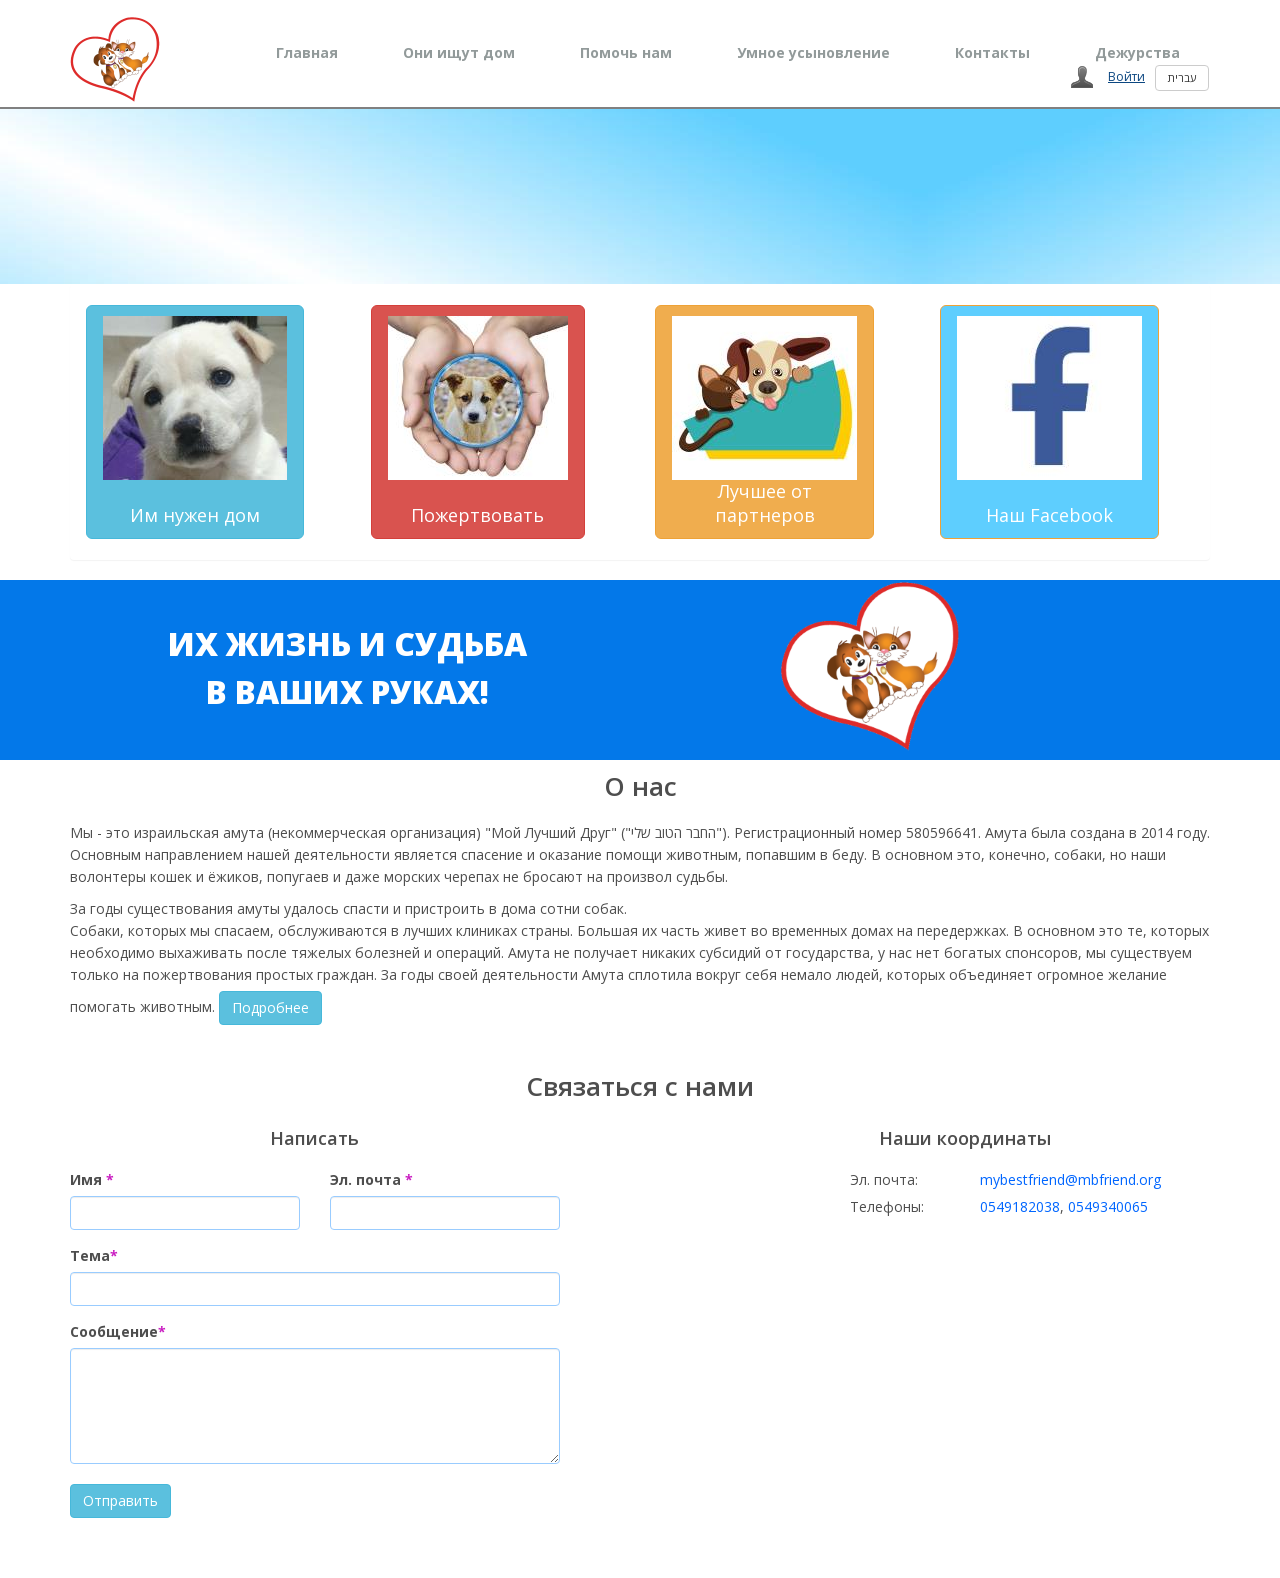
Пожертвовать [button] (478, 421)
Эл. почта (371, 1179)
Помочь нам (626, 52)
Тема (94, 1255)
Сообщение (118, 1331)
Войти (1126, 76)
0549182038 (1020, 1206)
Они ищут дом (459, 52)
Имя (92, 1179)
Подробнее (270, 1007)
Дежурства (1137, 52)
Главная (307, 52)
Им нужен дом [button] (195, 421)
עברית (1182, 77)
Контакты (992, 52)
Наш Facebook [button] (1049, 421)
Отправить (120, 1500)
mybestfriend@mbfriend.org (1070, 1179)
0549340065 (1108, 1206)
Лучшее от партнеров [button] (764, 421)
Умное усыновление (813, 52)
